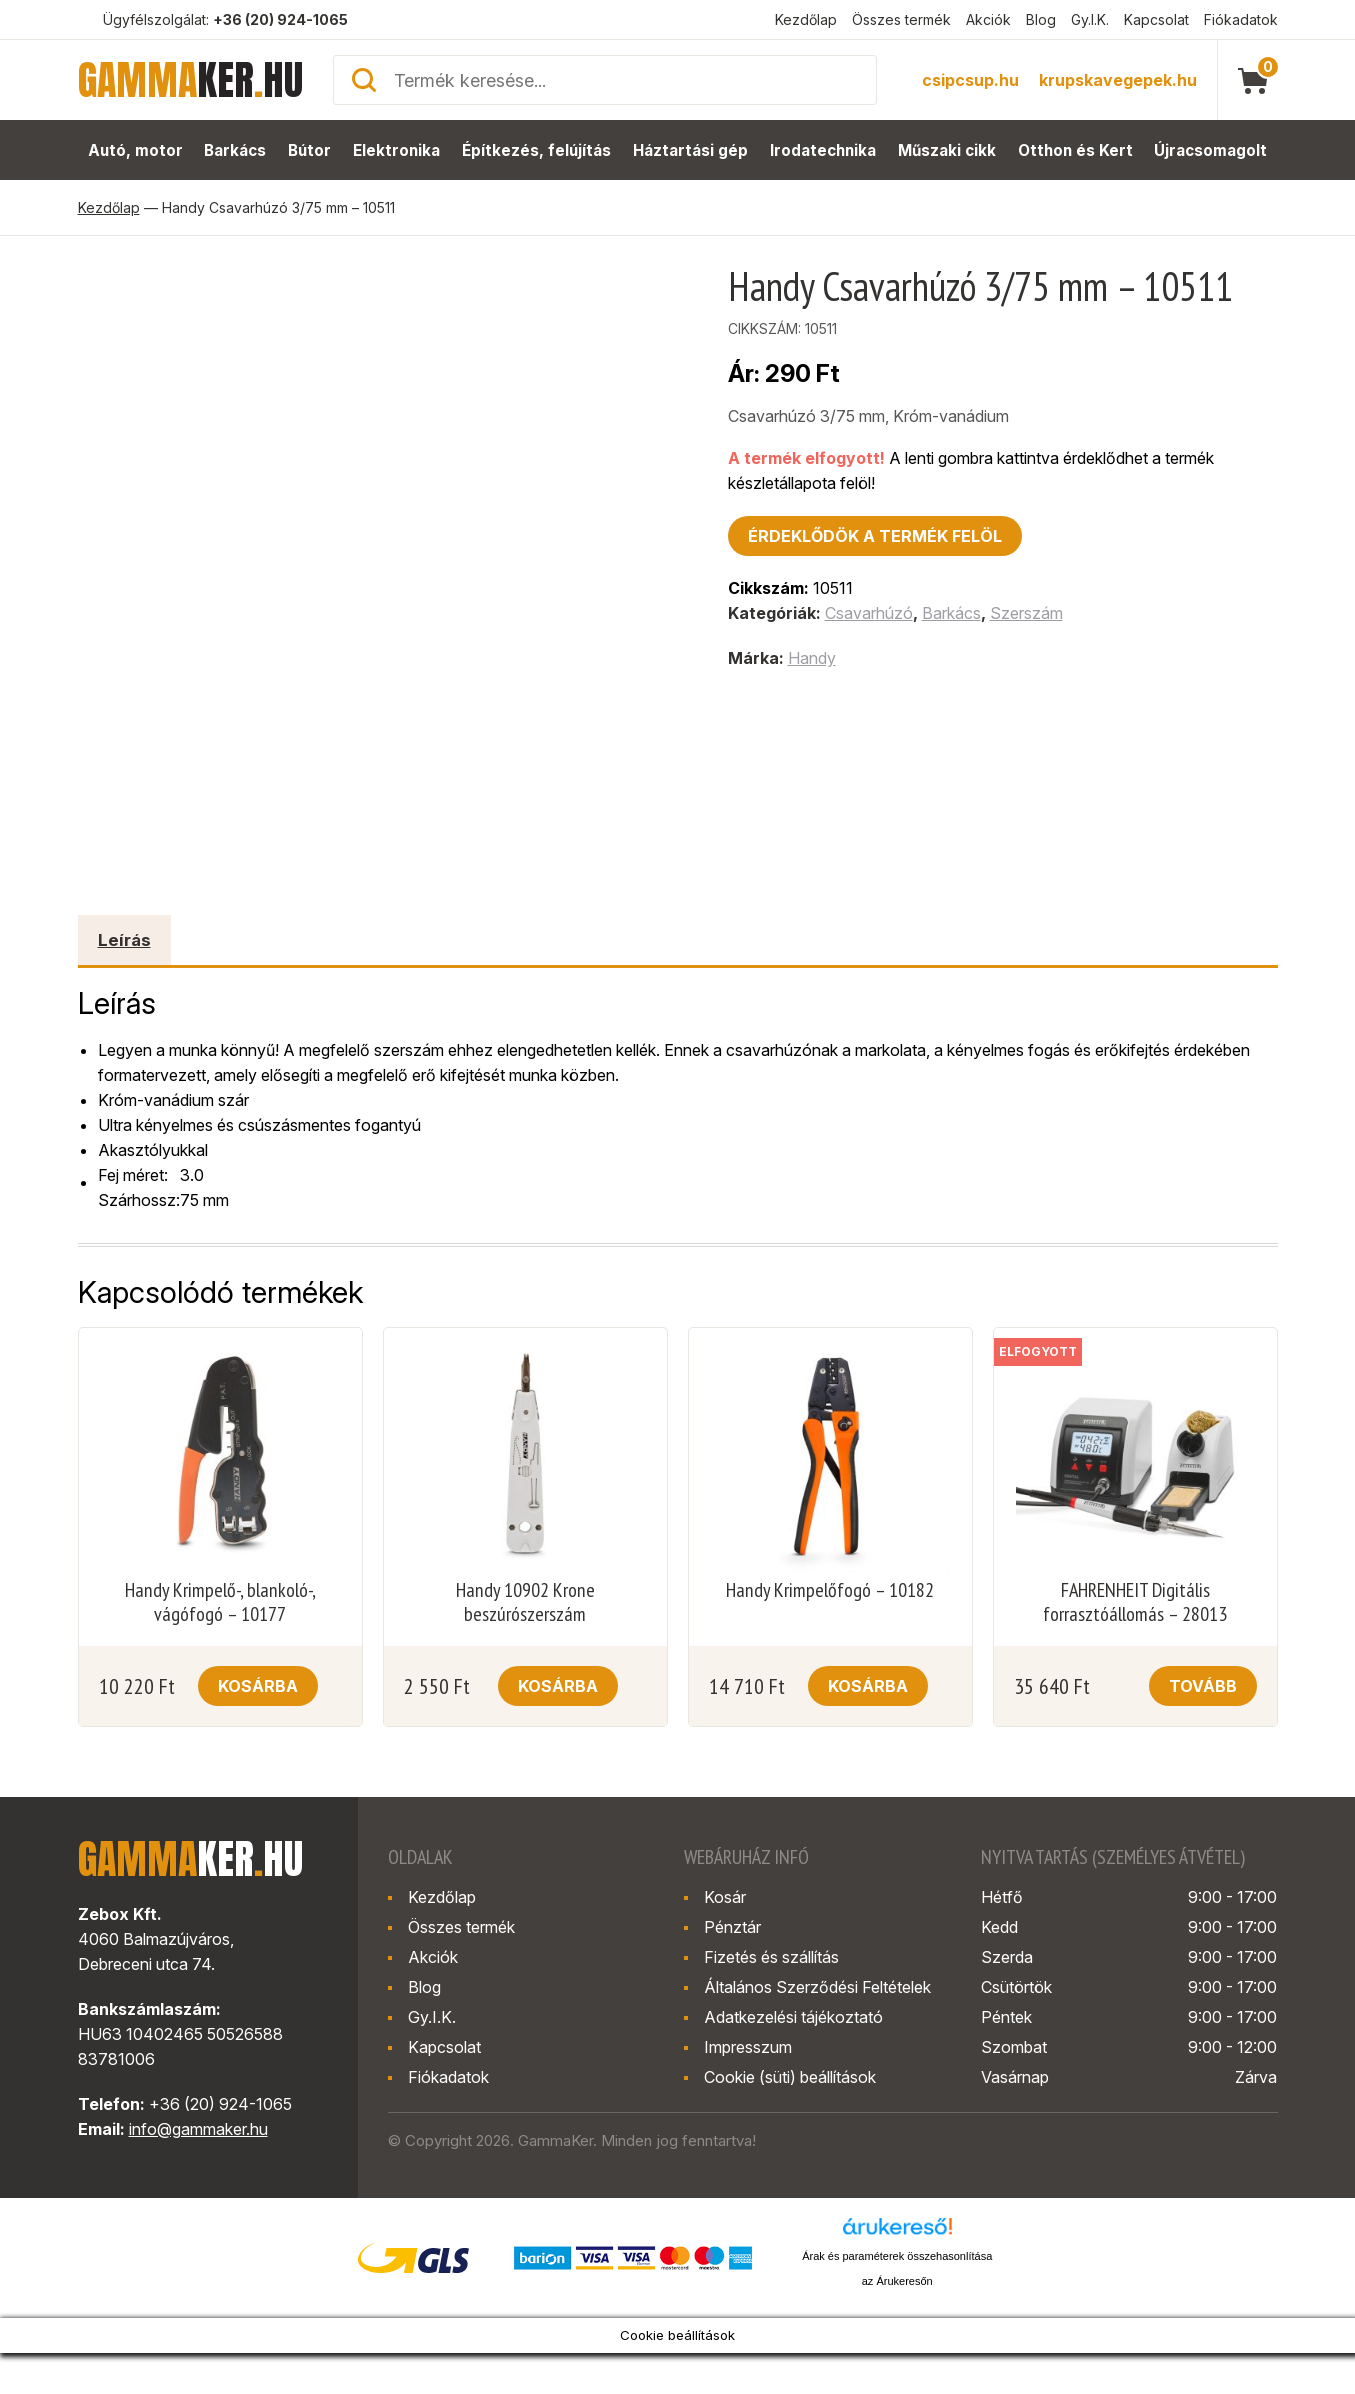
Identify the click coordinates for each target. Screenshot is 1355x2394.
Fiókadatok (1241, 19)
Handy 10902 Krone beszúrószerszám (525, 1602)
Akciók (988, 19)
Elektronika (397, 150)
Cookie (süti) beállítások (790, 2077)
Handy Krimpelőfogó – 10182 (830, 1590)
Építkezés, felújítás (537, 150)
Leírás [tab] (124, 940)
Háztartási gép (690, 150)
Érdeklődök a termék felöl (875, 536)
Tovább (1203, 1686)
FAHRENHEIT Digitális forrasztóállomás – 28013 (1135, 1602)
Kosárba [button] (258, 1686)
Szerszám (1026, 613)
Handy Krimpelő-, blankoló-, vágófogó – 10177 (220, 1602)
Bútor (310, 150)
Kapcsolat (1156, 19)
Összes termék (901, 19)
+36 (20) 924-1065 (280, 19)
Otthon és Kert (1076, 150)
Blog (1041, 19)
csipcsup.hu (970, 80)
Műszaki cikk (948, 150)
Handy (812, 658)
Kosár (725, 1897)
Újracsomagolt (1211, 150)
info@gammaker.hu (198, 2129)
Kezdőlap (806, 19)
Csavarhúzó (869, 613)
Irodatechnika (822, 150)
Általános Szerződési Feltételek (817, 1987)
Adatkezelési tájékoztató (793, 2017)
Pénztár (732, 1927)
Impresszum (748, 2047)
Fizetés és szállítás (771, 1957)
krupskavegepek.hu (1118, 80)
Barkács (235, 150)
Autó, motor (134, 150)
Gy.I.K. (1090, 19)
